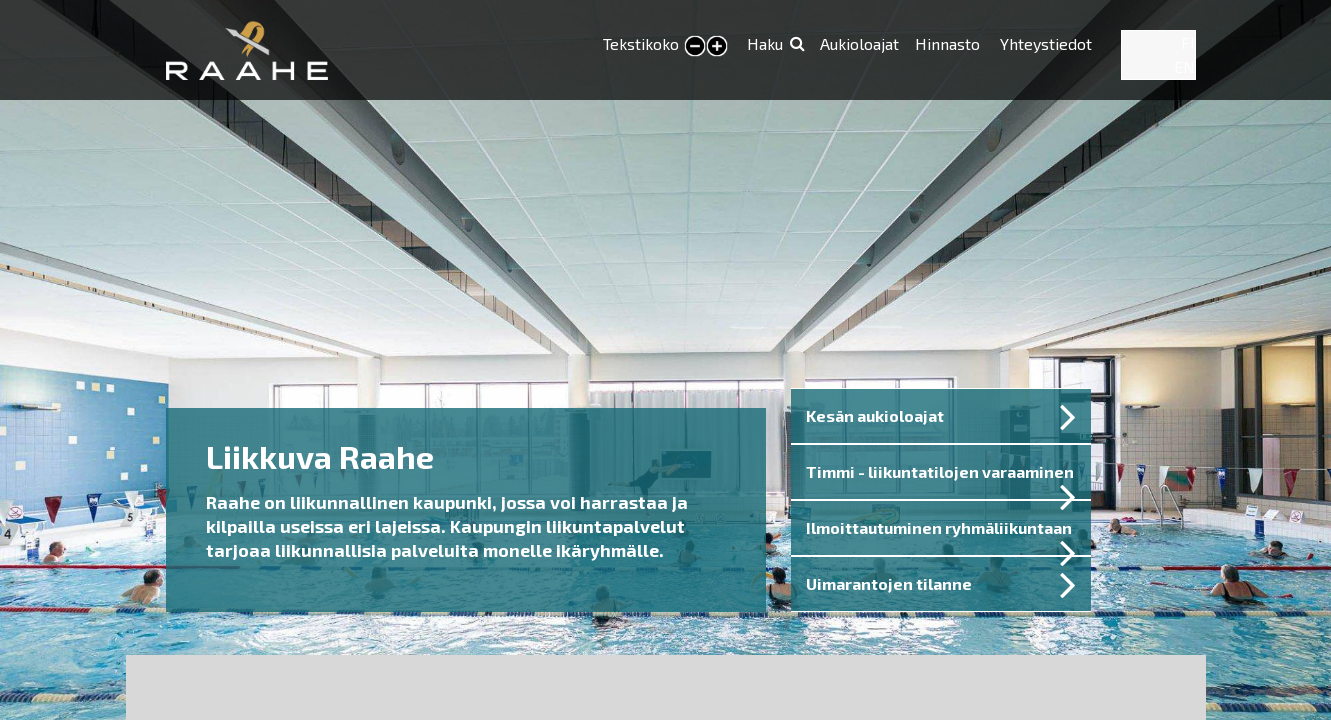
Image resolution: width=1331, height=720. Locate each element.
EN (1184, 66)
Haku (765, 43)
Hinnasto (949, 43)
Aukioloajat (859, 43)
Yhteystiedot (1046, 43)
